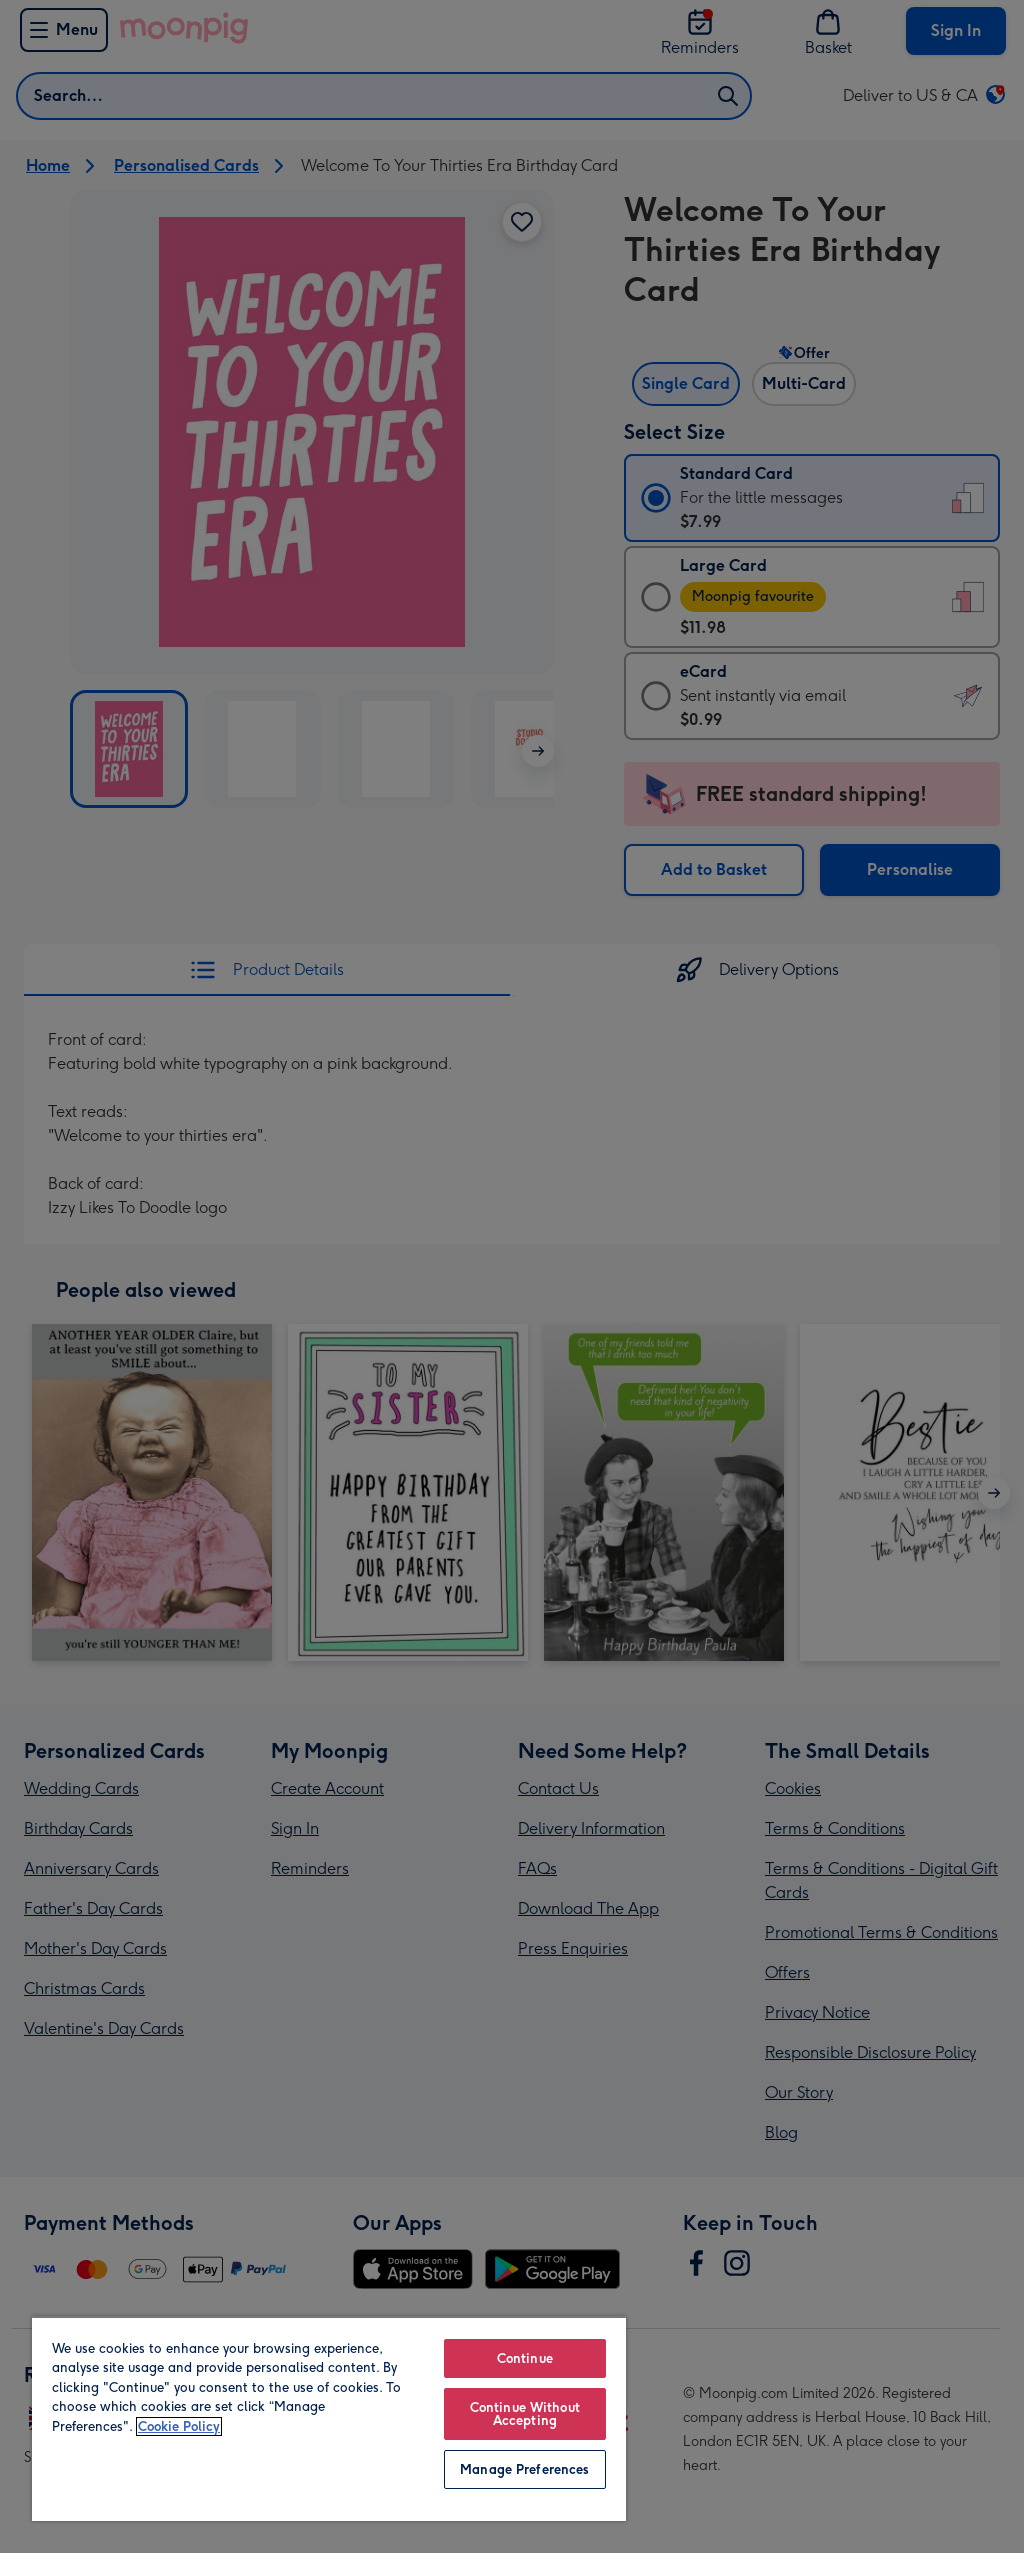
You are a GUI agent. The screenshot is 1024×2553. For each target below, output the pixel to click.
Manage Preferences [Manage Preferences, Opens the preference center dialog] (524, 2469)
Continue (525, 2358)
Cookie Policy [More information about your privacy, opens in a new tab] (179, 2426)
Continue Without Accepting (525, 2414)
